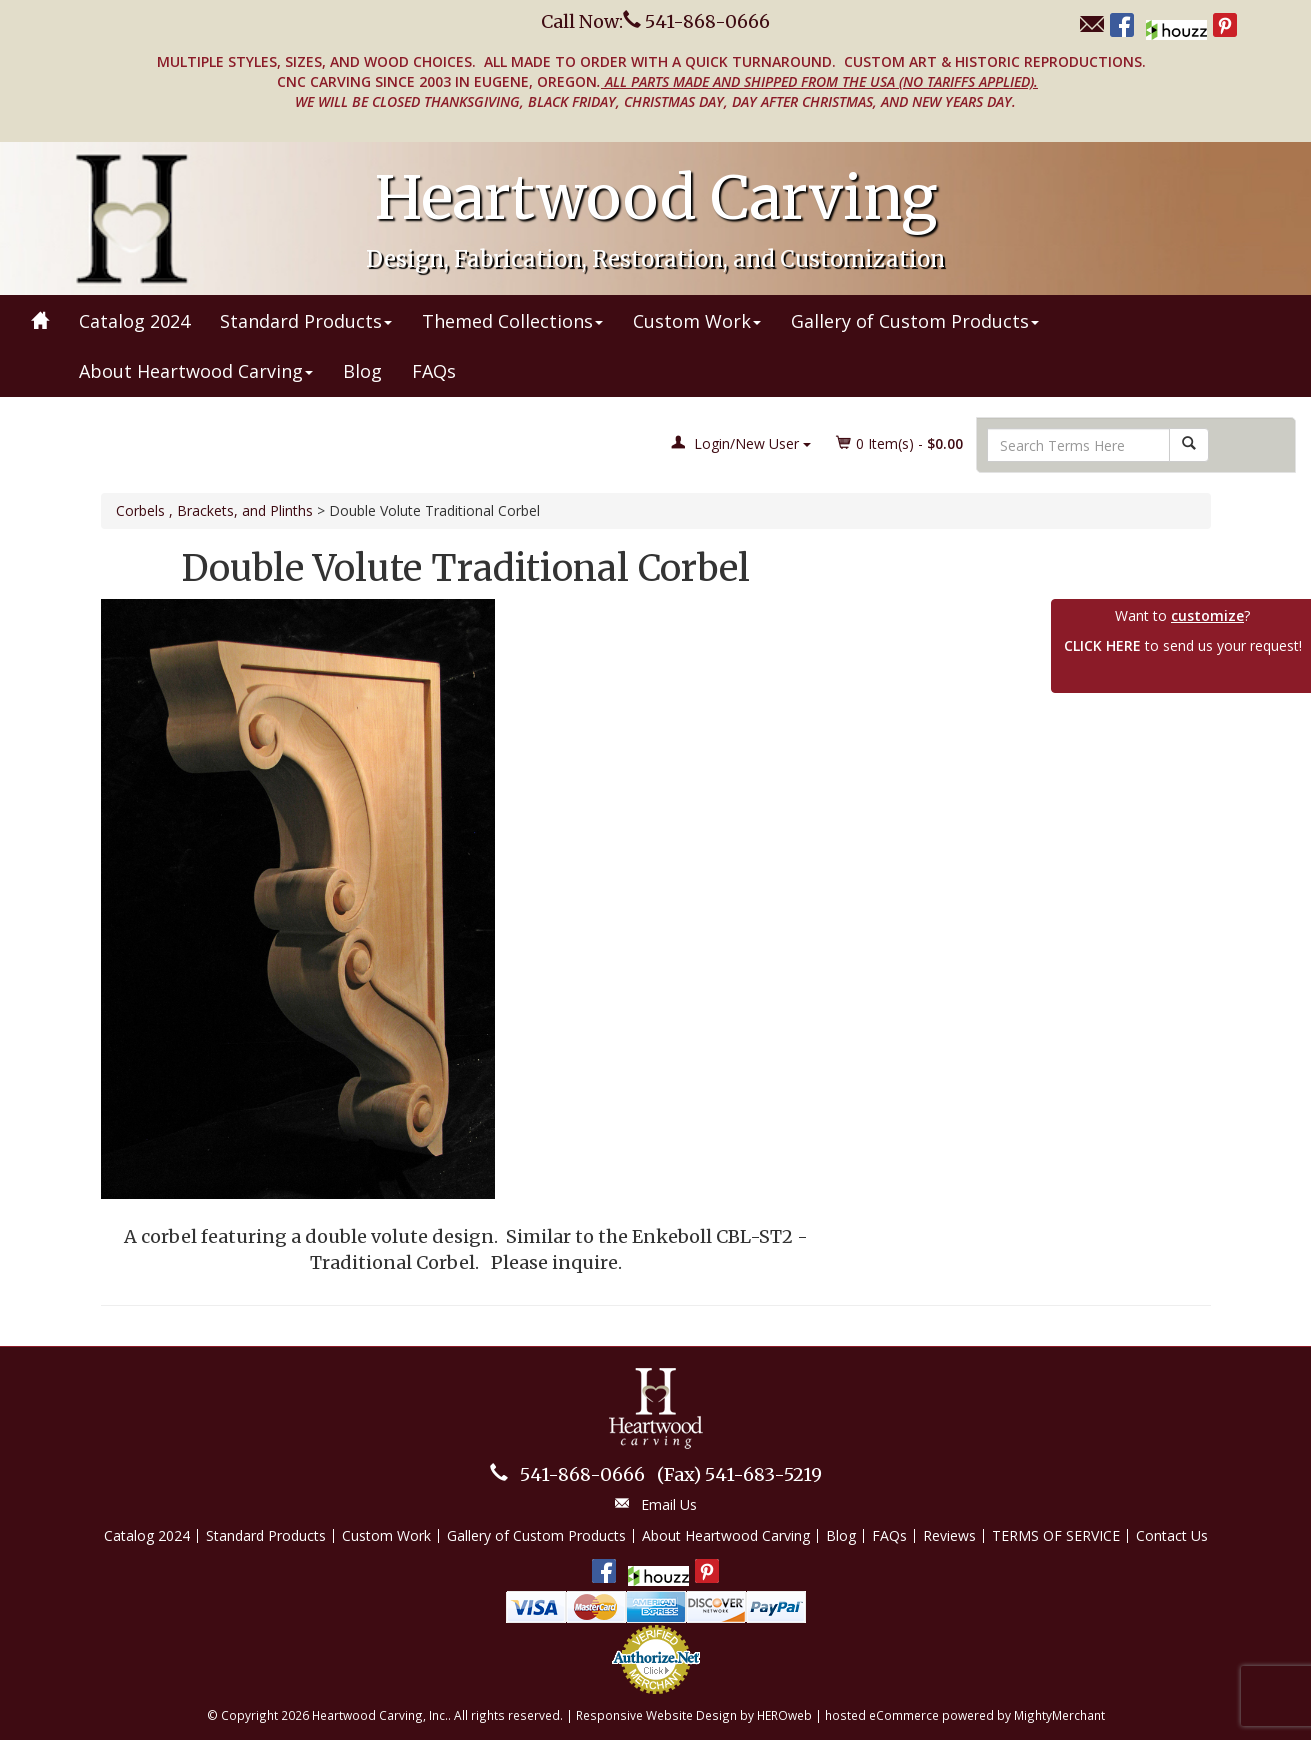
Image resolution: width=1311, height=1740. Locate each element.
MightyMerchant (1059, 1715)
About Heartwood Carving (196, 371)
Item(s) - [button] (900, 443)
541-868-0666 (582, 1474)
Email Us (669, 1504)
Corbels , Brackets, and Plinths (214, 510)
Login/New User (741, 443)
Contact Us (1172, 1535)
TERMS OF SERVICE (1056, 1535)
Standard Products (306, 321)
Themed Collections (512, 321)
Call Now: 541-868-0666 (655, 21)
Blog (362, 371)
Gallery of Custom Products (915, 321)
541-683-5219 (739, 1474)
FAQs (434, 371)
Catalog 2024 (134, 321)
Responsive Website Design (656, 1715)
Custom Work (697, 321)
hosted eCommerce (882, 1715)
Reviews (949, 1535)
